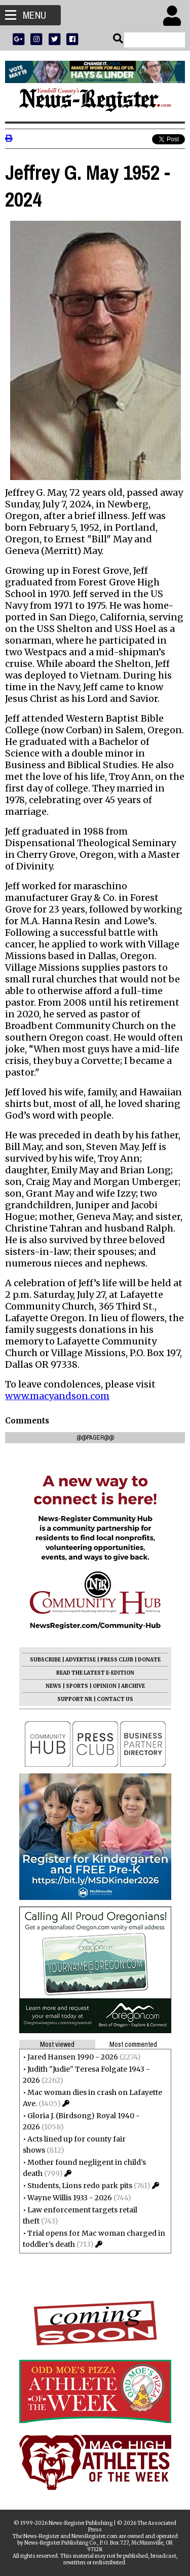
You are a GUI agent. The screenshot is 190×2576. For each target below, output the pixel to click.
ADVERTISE (80, 1659)
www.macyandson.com (57, 1396)
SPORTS (77, 1686)
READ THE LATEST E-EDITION (95, 1673)
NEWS (53, 1686)
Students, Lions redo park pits (79, 2185)
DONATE (149, 1659)
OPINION (105, 1686)
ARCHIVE (133, 1686)
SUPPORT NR (74, 1699)
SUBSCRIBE (45, 1659)
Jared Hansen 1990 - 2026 (72, 2057)
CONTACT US (115, 1699)
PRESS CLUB (116, 1659)
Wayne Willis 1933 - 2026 (69, 2197)
